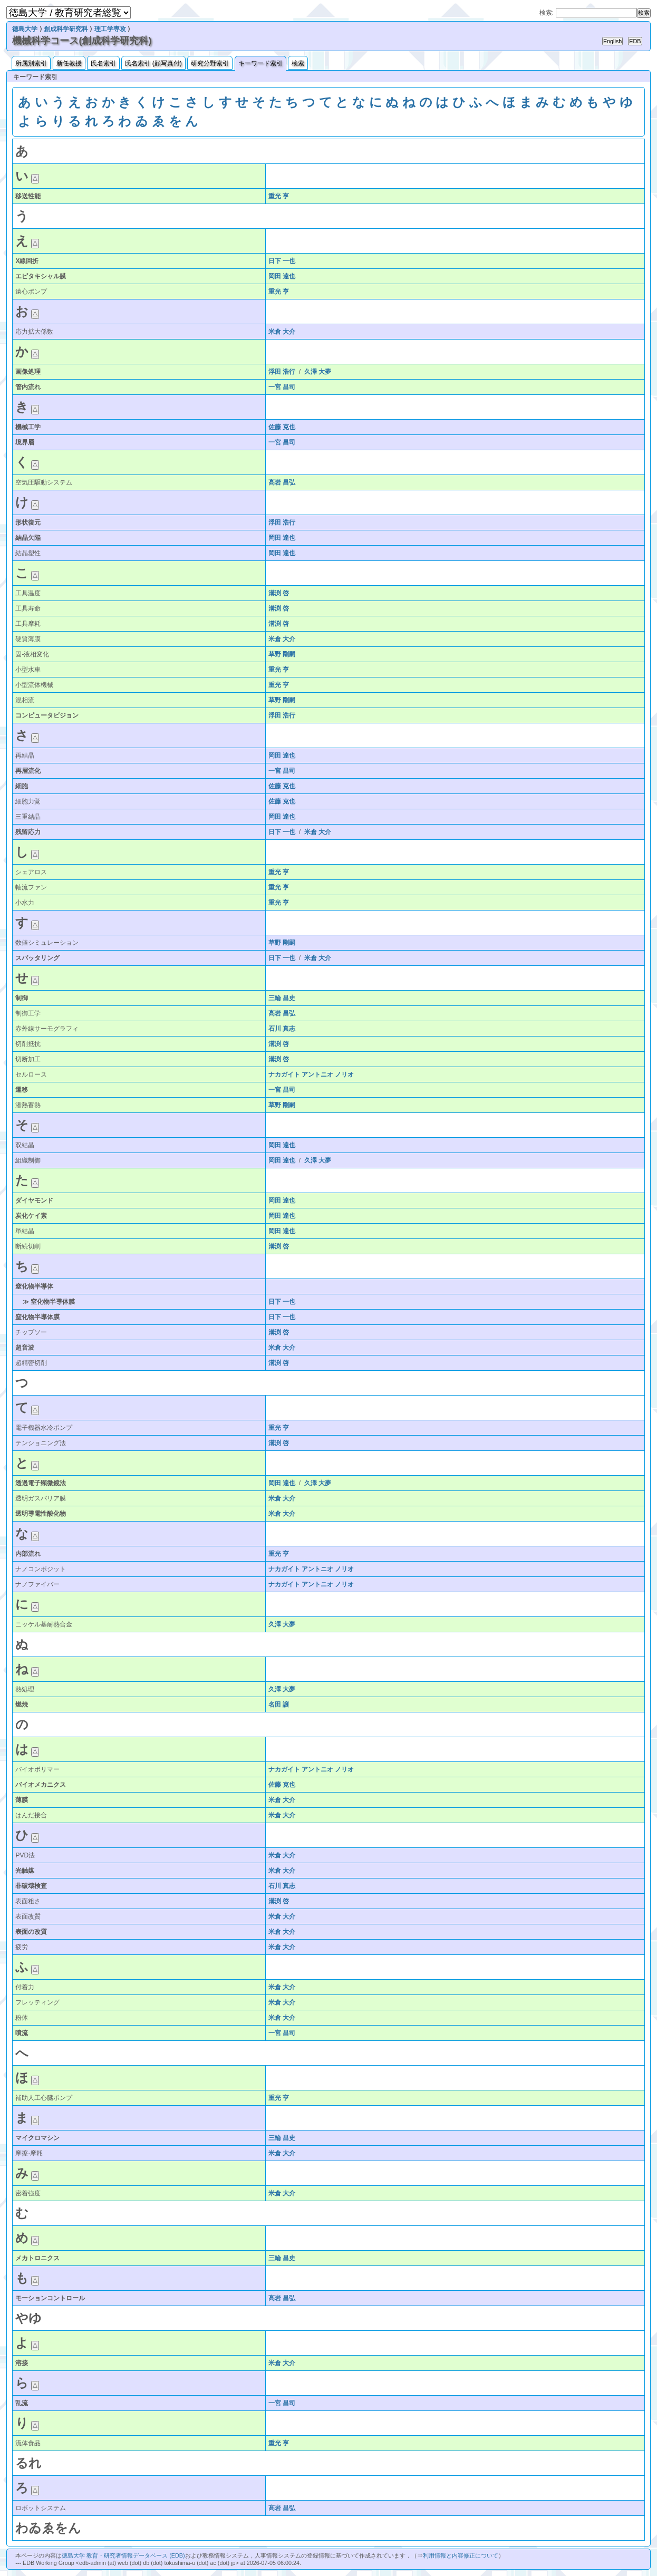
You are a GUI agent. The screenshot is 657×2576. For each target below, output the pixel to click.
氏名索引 (103, 63)
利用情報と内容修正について (460, 2555)
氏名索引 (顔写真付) (153, 63)
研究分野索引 (210, 63)
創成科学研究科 (66, 29)
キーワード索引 (260, 63)
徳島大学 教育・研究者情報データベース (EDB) (123, 2555)
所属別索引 (31, 63)
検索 (298, 63)
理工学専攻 (110, 29)
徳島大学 (24, 29)
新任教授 (69, 63)
